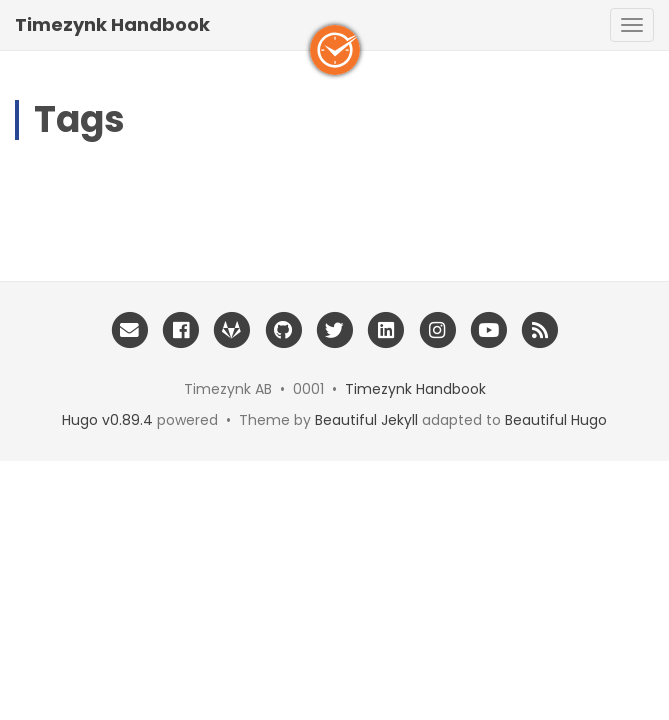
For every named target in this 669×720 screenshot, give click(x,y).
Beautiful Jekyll (366, 420)
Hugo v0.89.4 (107, 420)
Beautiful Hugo (556, 420)
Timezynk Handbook (112, 24)
